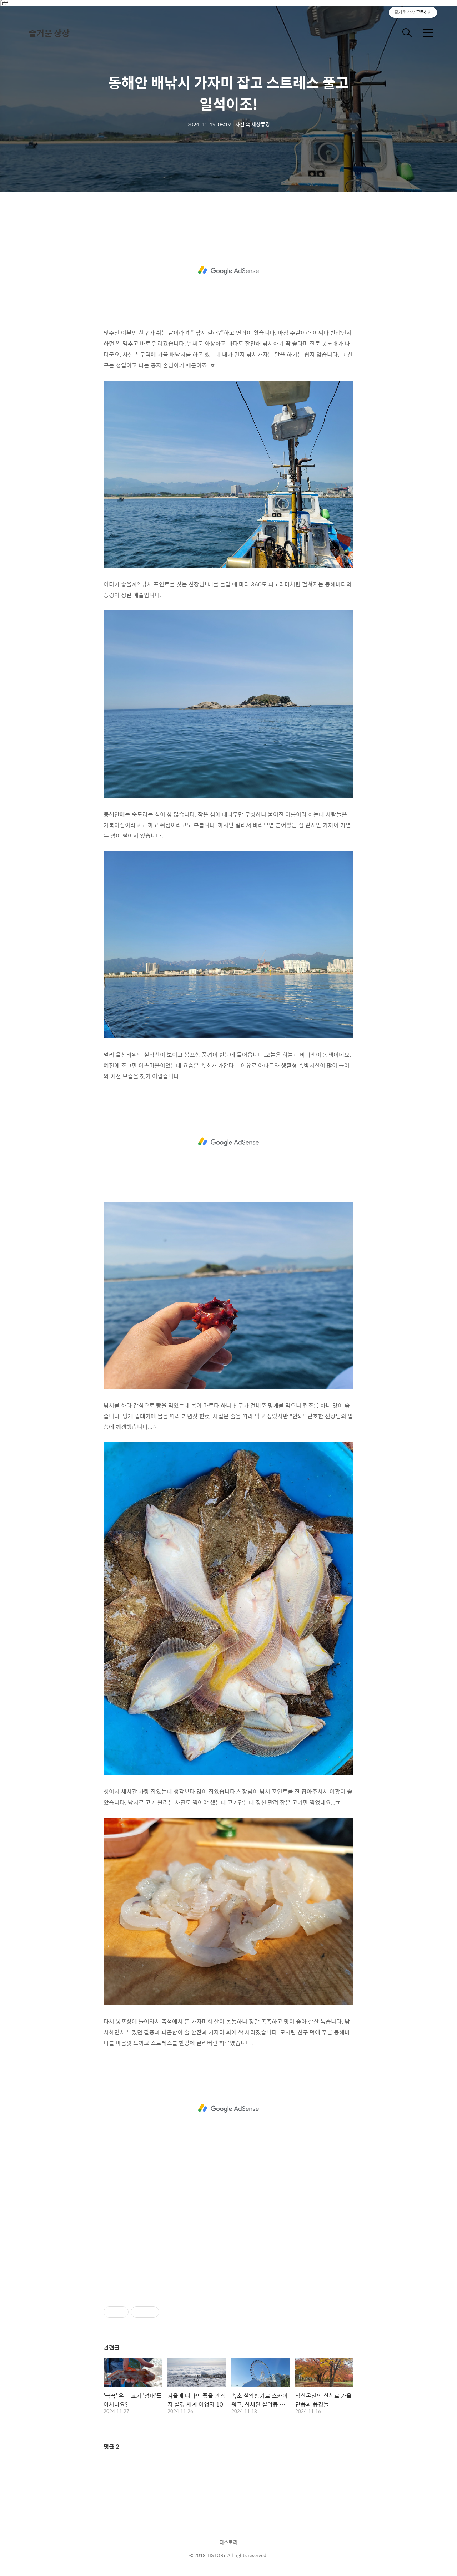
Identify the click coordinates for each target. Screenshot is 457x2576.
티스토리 (228, 2542)
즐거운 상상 (49, 32)
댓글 (111, 2446)
